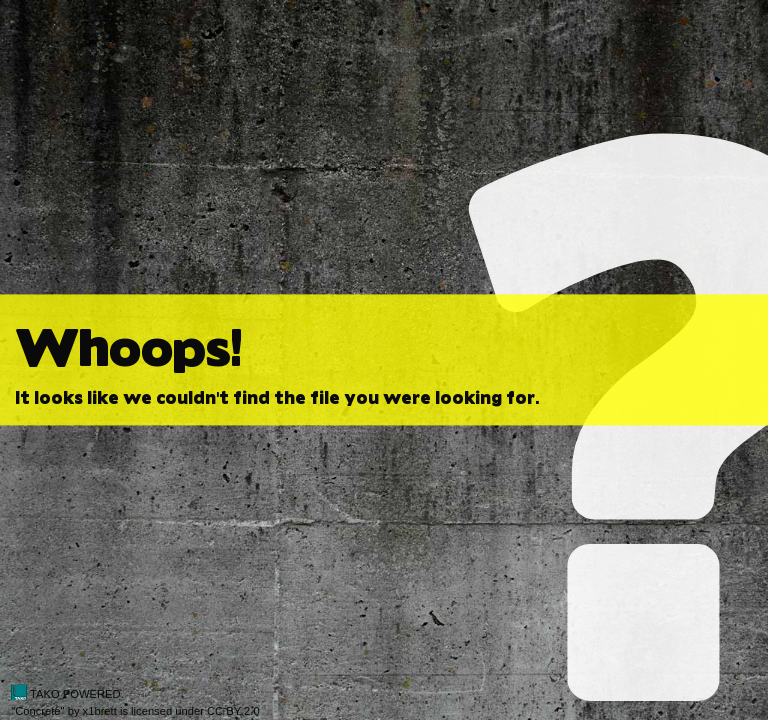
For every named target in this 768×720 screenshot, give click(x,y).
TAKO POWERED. (67, 694)
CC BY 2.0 (233, 711)
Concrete (37, 711)
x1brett (100, 711)
